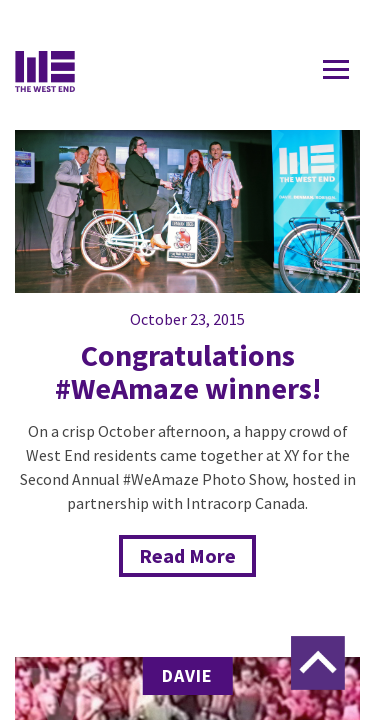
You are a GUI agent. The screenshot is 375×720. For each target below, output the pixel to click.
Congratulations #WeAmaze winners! (188, 371)
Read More (187, 555)
